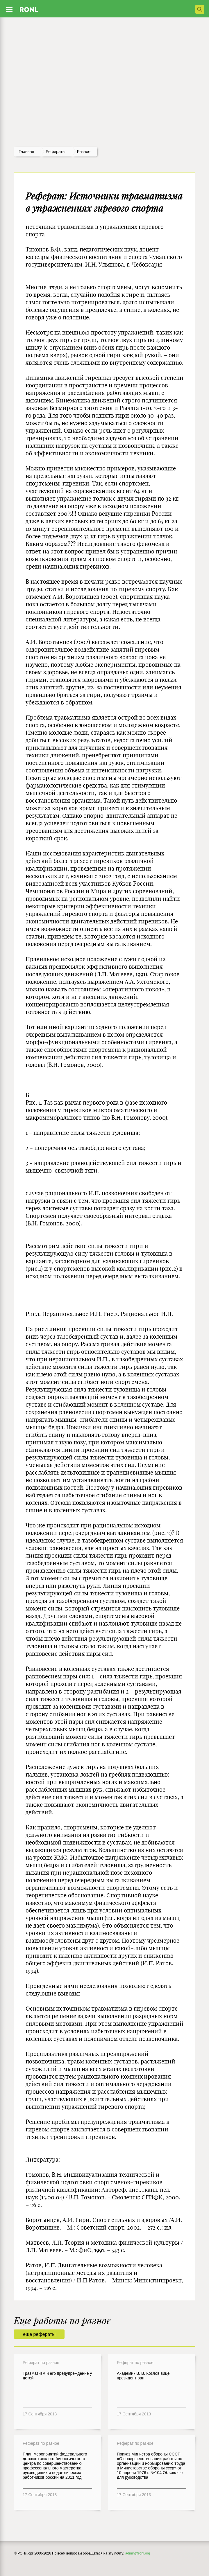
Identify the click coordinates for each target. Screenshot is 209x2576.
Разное (83, 151)
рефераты (55, 151)
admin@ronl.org (137, 2553)
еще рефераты (39, 2334)
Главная (26, 151)
